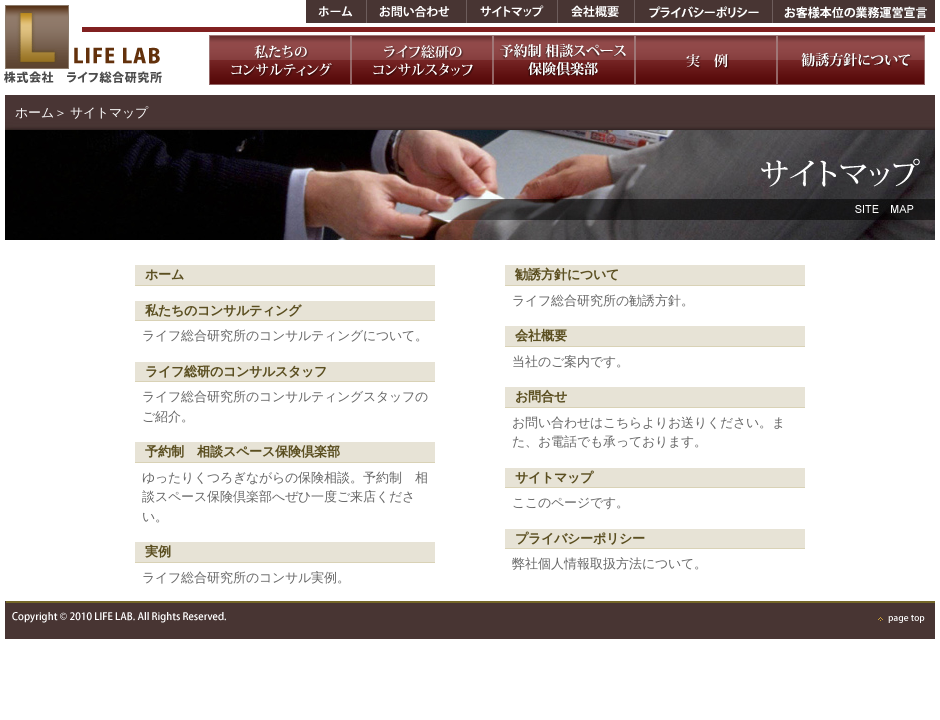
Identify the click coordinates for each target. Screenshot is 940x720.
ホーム (34, 112)
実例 (158, 551)
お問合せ (541, 396)
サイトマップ (554, 477)
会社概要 (541, 335)
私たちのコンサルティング (223, 310)
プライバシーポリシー (580, 538)
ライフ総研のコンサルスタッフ (236, 371)
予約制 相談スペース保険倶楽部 (242, 451)
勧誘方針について (567, 274)
